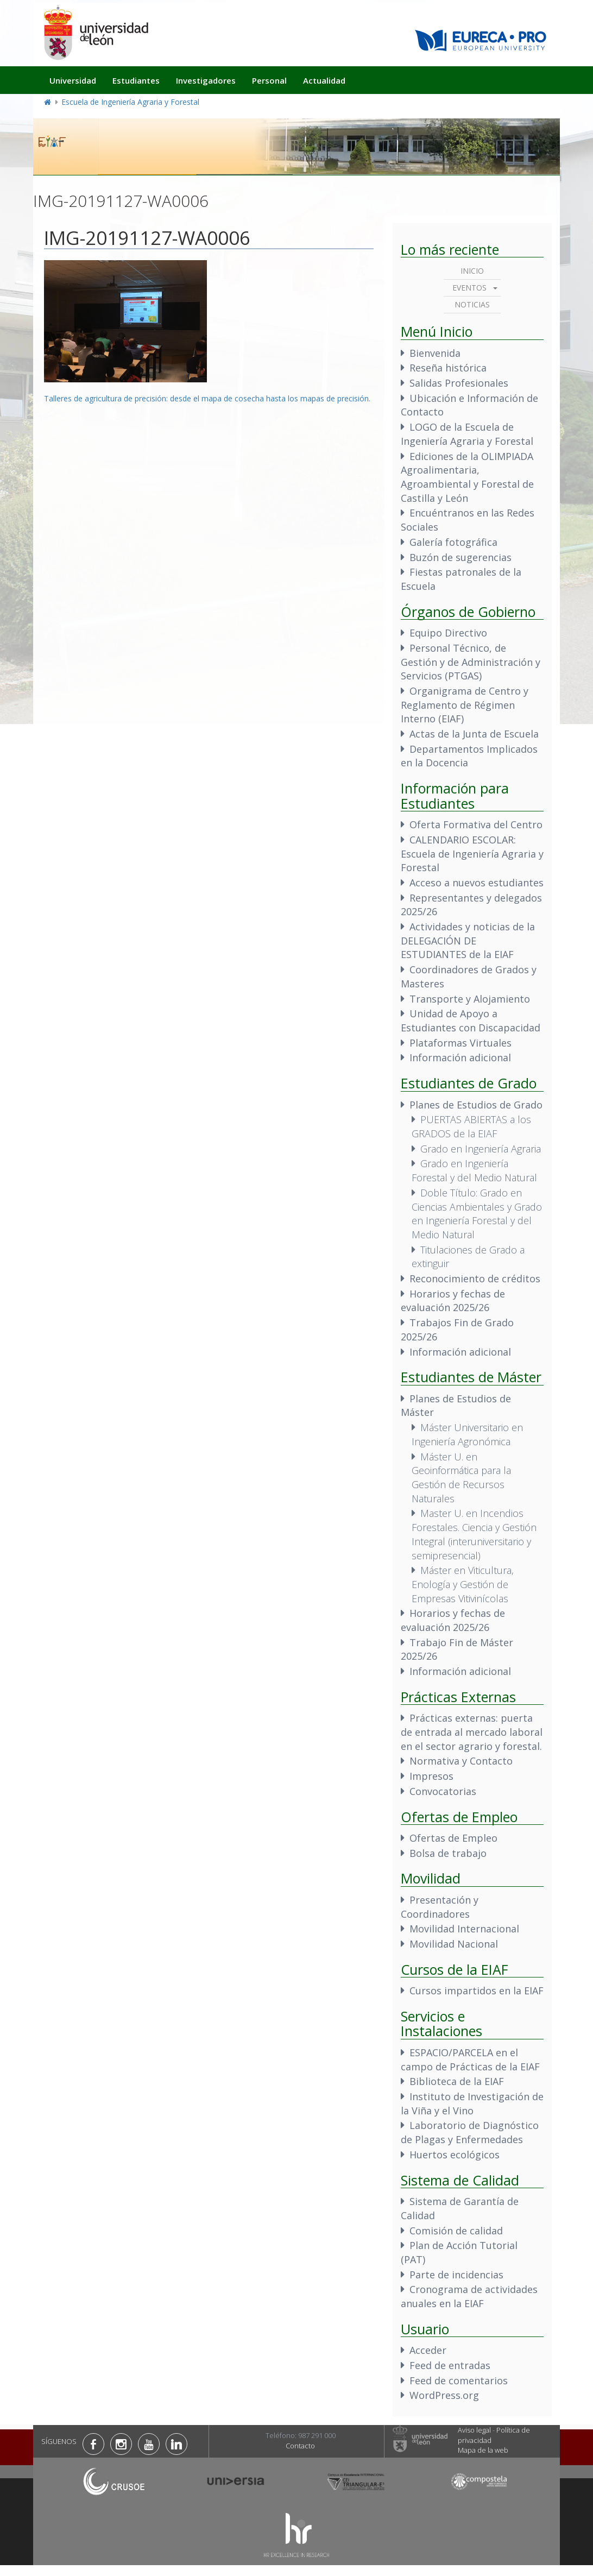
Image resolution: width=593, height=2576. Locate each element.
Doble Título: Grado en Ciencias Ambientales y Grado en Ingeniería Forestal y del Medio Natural (477, 1213)
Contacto (300, 2446)
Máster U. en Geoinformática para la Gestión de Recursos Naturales (461, 1477)
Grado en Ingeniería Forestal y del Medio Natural (474, 1170)
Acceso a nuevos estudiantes (476, 882)
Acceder (427, 2350)
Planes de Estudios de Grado (475, 1104)
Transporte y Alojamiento (469, 998)
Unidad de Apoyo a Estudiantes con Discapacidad (470, 1020)
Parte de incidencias (456, 2274)
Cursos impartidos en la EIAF (476, 1990)
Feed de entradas (449, 2365)
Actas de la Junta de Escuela (474, 733)
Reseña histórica (448, 367)
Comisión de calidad (456, 2230)
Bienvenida (434, 353)
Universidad (72, 80)
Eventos (469, 287)
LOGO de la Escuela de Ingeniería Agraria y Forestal (467, 434)
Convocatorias (442, 1791)
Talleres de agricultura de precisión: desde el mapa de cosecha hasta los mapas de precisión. (207, 398)
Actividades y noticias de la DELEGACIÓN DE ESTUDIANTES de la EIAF (468, 940)
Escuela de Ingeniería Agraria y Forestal (130, 102)
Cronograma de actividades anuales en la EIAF (469, 2296)
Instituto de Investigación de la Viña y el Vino (472, 2103)
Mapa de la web (483, 2450)
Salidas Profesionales (458, 382)
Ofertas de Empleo (453, 1837)
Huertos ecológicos (454, 2154)
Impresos (431, 1776)
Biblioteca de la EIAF (456, 2081)
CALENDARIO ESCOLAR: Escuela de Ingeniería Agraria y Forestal (472, 853)
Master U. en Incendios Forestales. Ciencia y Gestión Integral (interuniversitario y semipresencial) (474, 1534)
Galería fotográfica (453, 542)
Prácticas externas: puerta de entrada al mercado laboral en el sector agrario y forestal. (471, 1731)
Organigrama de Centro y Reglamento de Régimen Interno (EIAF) (464, 704)
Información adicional (460, 1057)
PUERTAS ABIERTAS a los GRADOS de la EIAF (471, 1126)
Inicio (472, 271)
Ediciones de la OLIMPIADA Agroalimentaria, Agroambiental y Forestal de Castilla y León (467, 477)
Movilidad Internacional (464, 1928)
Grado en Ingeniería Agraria (480, 1148)
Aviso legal (474, 2430)
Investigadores (206, 80)
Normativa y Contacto (461, 1760)
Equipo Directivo (448, 632)
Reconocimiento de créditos (474, 1278)
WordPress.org (444, 2395)
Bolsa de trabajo (448, 1853)
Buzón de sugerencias (460, 557)
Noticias (472, 304)
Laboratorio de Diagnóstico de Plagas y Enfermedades (470, 2132)
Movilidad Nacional (453, 1943)
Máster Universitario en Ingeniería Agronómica (467, 1434)
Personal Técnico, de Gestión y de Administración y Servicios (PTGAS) (470, 661)
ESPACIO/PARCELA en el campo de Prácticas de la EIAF (470, 2059)
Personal (269, 80)
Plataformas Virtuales (460, 1042)
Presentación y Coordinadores (439, 1906)
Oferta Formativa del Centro (475, 824)
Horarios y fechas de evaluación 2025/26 (453, 1300)
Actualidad (324, 80)
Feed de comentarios (458, 2380)
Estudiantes (136, 80)
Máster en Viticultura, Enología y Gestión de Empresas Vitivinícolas (463, 1584)
